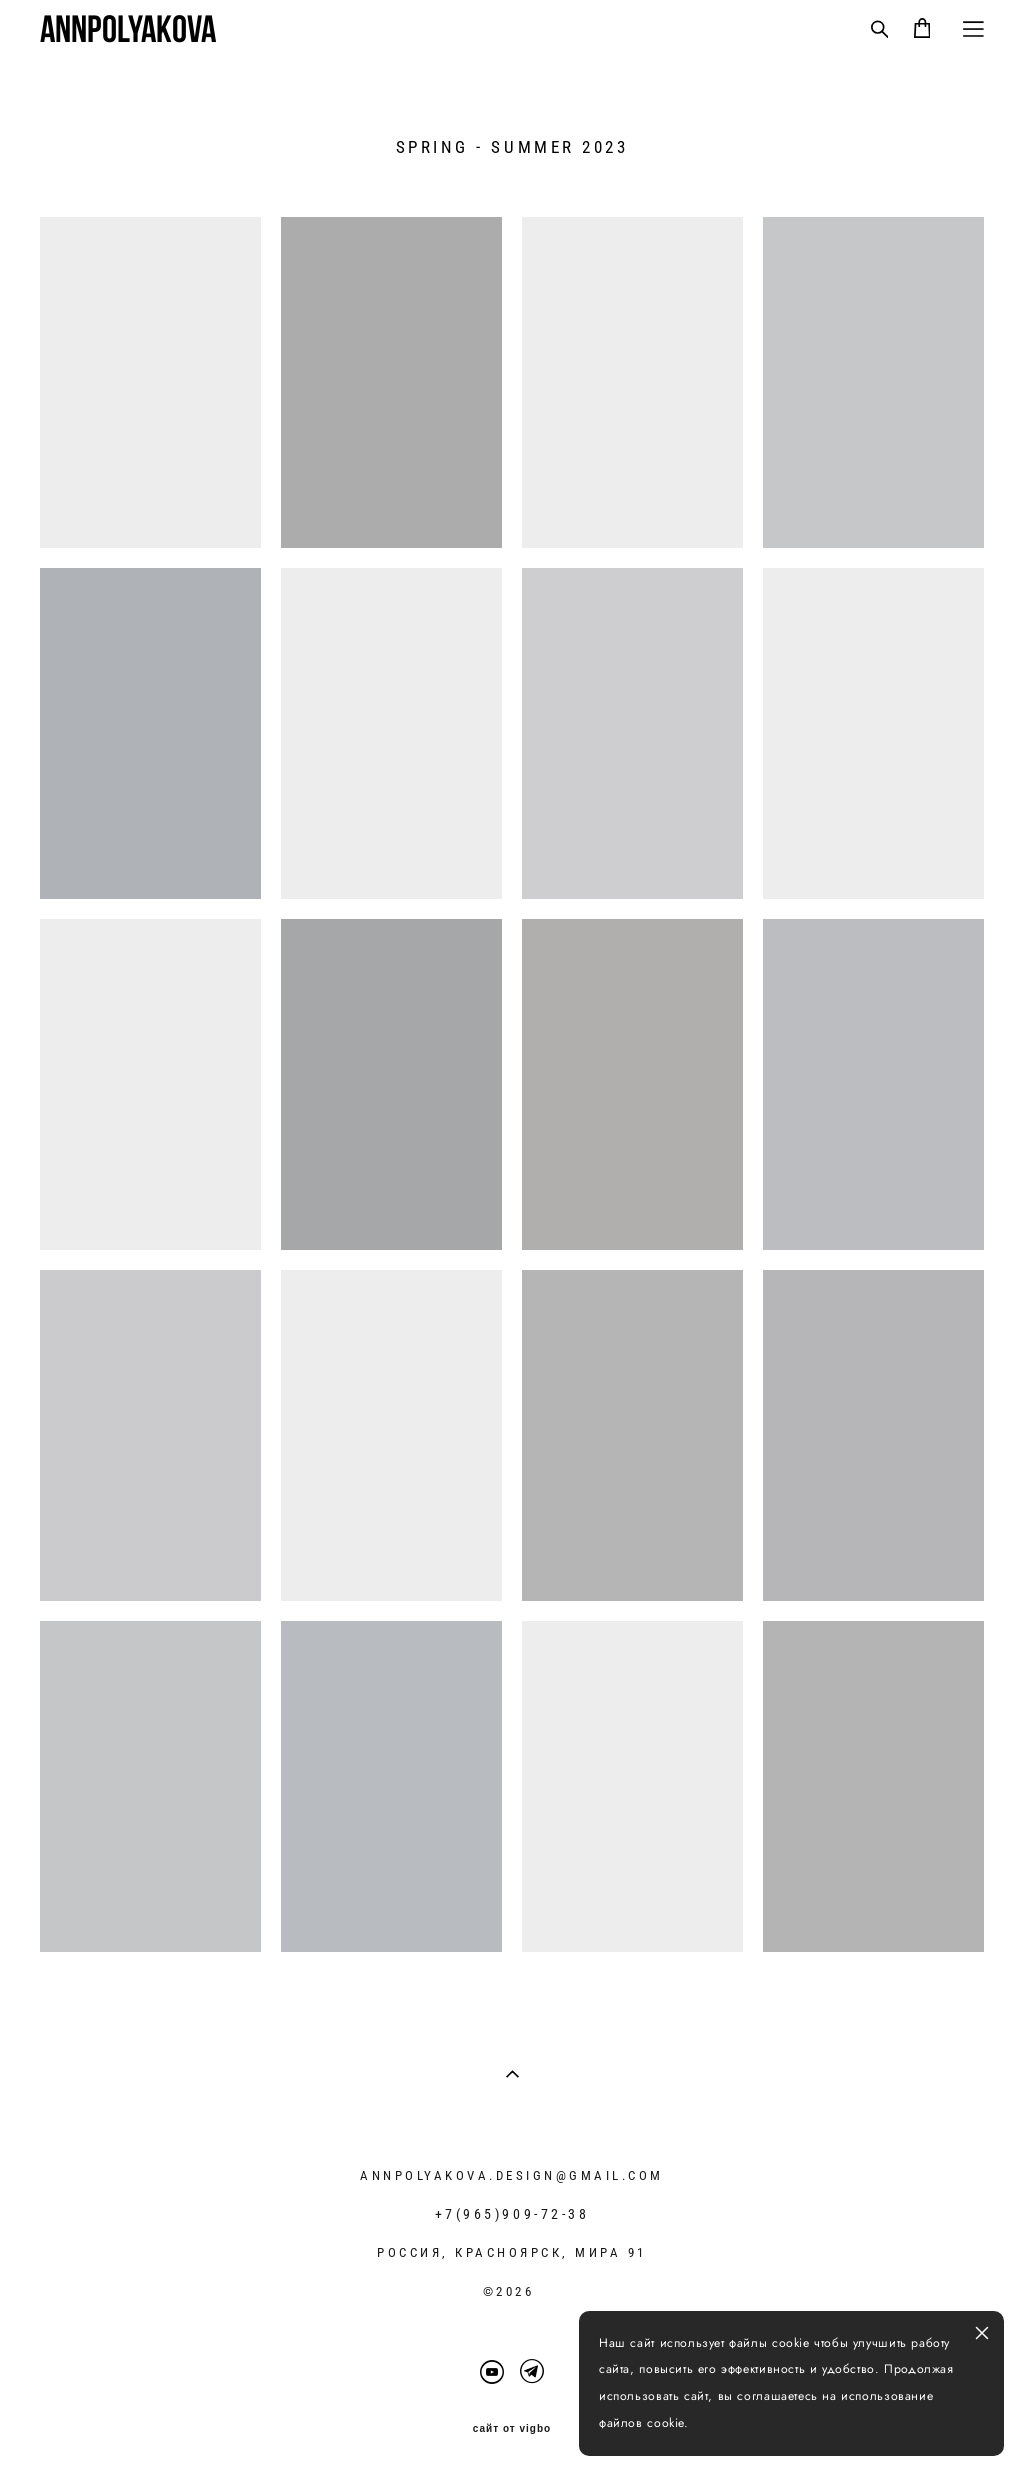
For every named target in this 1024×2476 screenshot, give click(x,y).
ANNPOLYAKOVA (128, 29)
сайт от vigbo (512, 2429)
